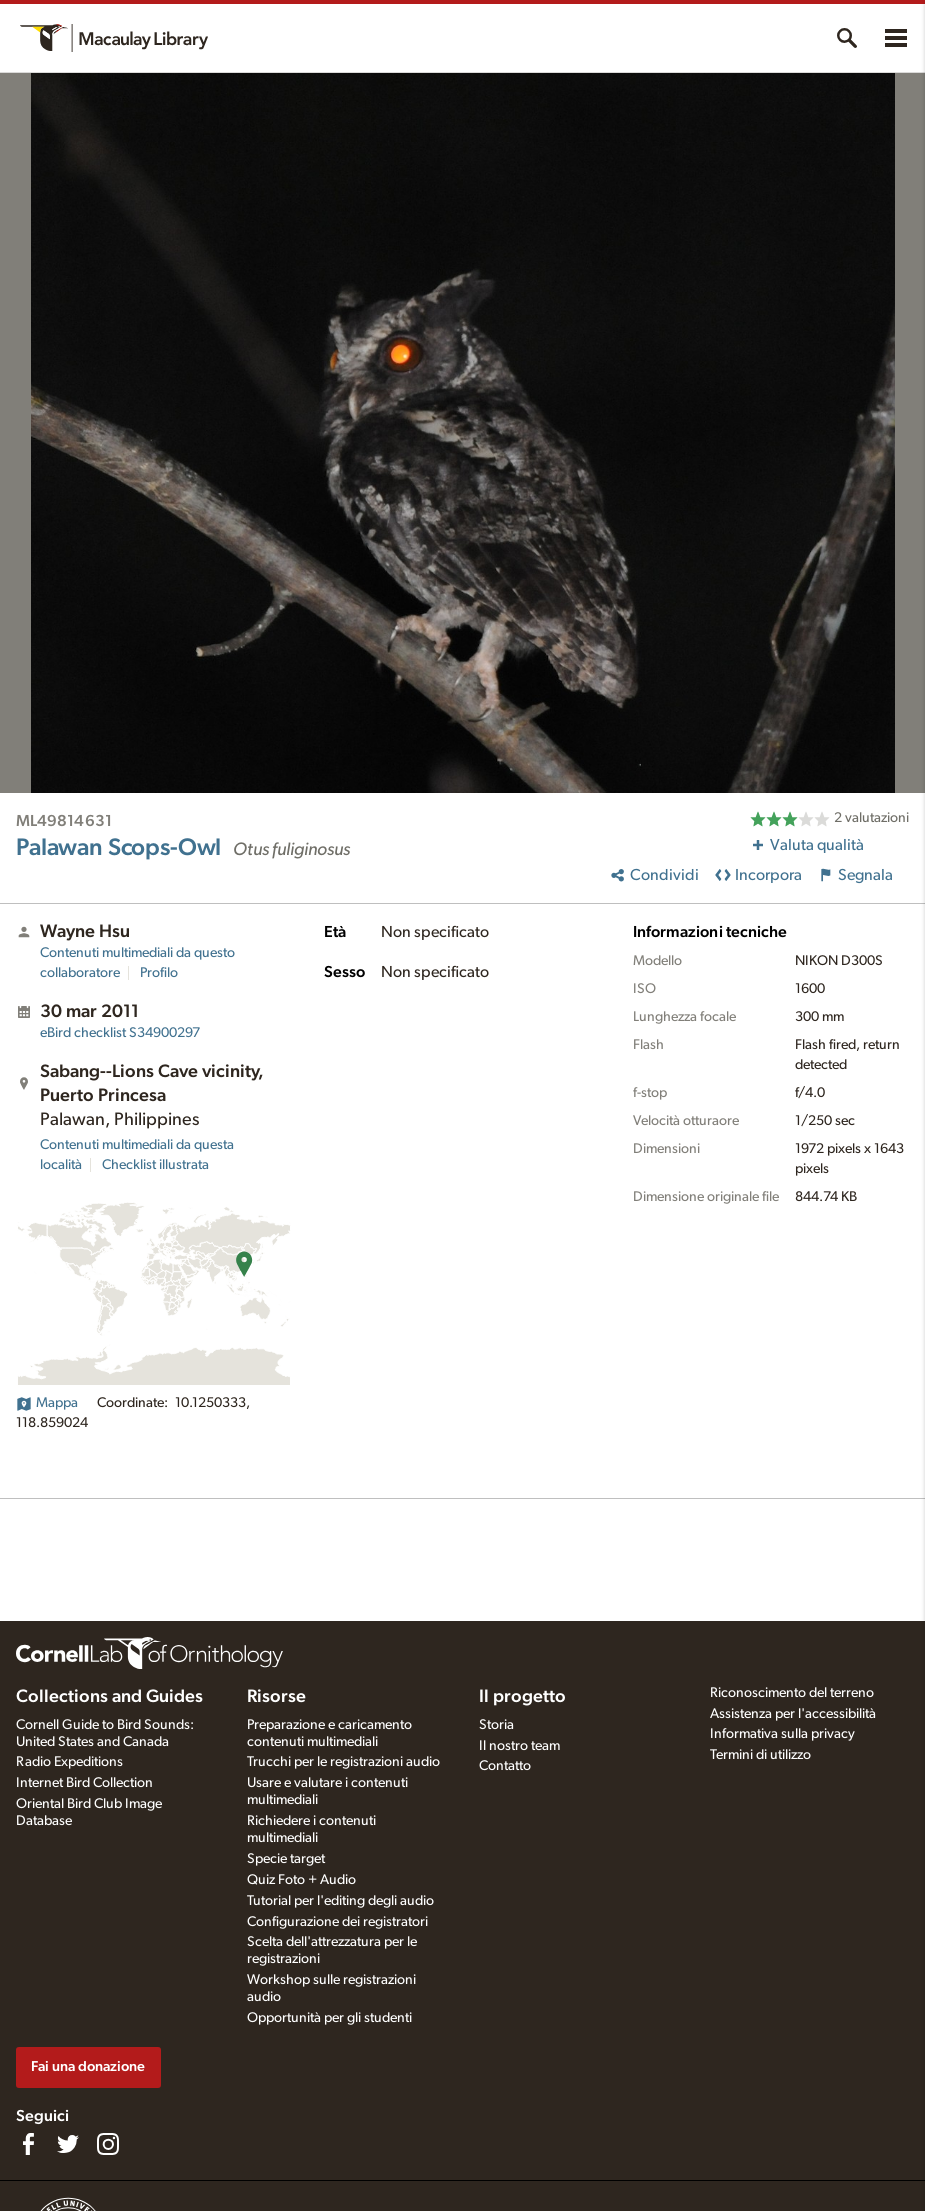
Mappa (47, 1403)
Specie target (286, 1859)
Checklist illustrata (155, 1165)
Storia (496, 1725)
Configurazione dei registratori (337, 1922)
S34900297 (120, 1033)
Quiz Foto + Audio (301, 1880)
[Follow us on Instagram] (108, 2144)
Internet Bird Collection (84, 1783)
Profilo (159, 973)
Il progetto (522, 1697)
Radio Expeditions (69, 1762)
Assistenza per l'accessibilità (793, 1714)
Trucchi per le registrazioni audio (343, 1762)
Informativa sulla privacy (782, 1734)
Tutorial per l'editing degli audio (340, 1901)
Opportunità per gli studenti (329, 2018)
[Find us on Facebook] (28, 2144)
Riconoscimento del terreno (792, 1693)
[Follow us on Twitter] (68, 2144)
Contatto (505, 1766)
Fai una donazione (88, 2066)
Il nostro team (519, 1746)
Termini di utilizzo (760, 1755)
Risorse (276, 1697)
